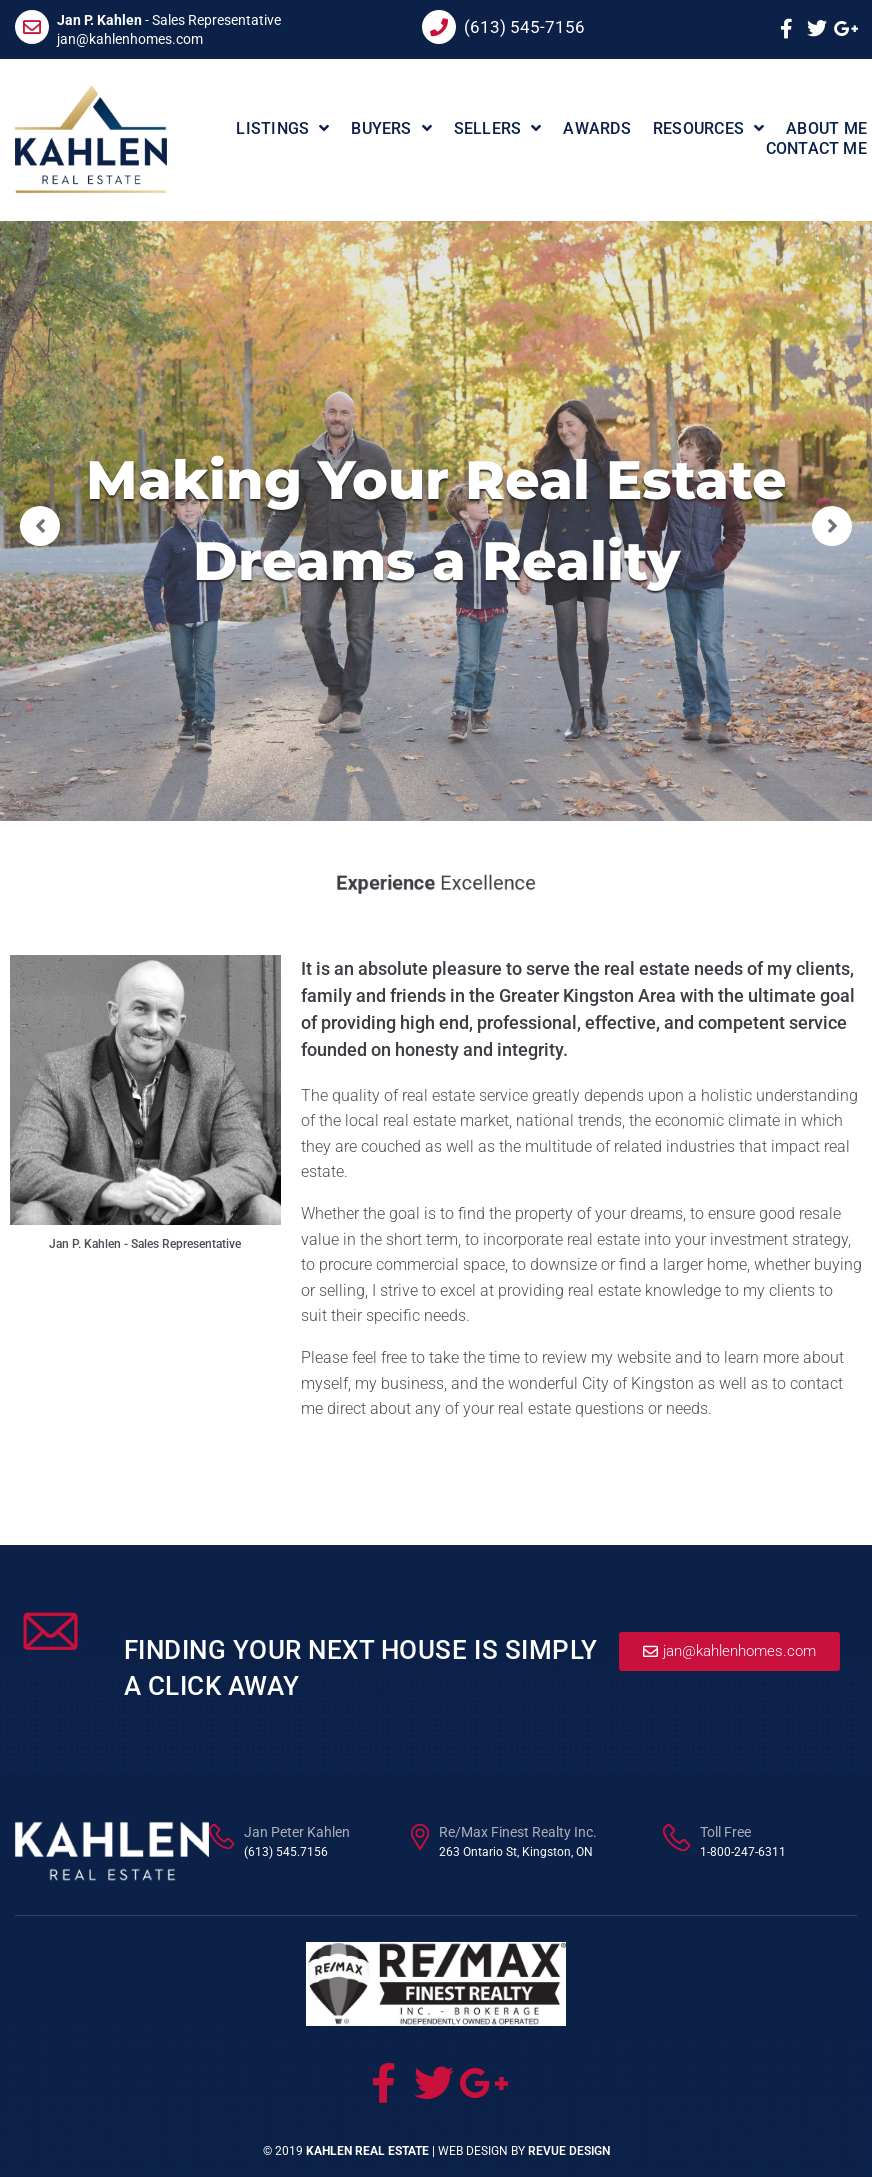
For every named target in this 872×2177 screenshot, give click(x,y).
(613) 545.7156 (286, 1852)
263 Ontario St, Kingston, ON (516, 1852)
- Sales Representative (169, 20)
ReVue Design (569, 2151)
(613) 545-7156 (524, 27)
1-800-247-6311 (743, 1852)
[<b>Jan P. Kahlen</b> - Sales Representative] (32, 27)
